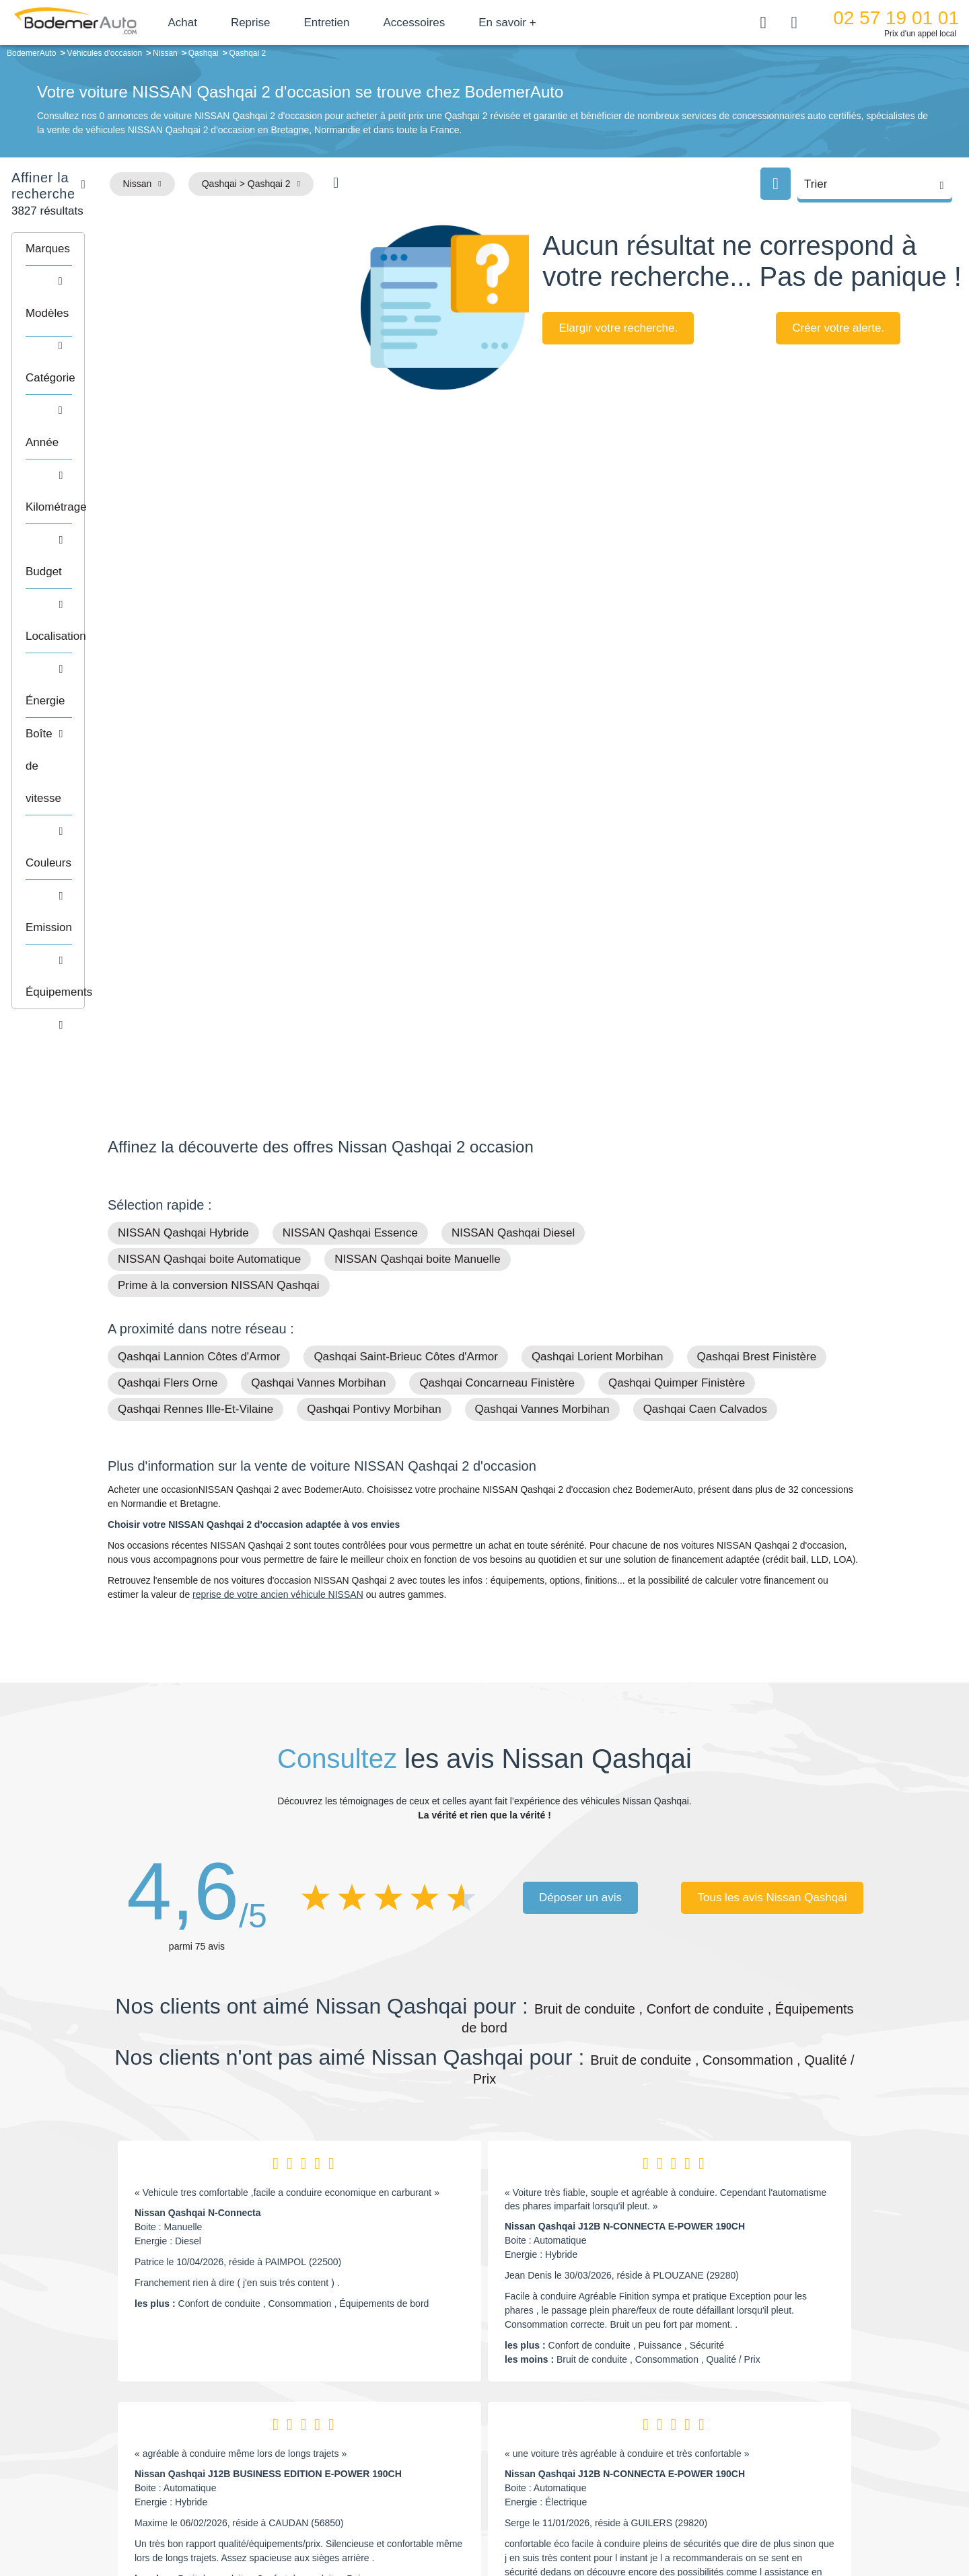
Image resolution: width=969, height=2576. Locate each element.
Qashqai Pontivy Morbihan (374, 979)
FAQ (380, 2479)
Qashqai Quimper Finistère (676, 953)
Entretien (365, 22)
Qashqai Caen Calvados (705, 979)
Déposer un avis (580, 1467)
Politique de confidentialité (710, 2520)
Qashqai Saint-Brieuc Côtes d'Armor (405, 926)
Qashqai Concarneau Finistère (497, 953)
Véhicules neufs (575, 2459)
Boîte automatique (580, 2418)
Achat (221, 22)
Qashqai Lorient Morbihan (597, 926)
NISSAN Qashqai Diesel (513, 803)
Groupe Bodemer (407, 2397)
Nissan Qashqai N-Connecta (198, 1782)
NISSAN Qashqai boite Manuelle (417, 829)
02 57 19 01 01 (896, 17)
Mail (131, 2400)
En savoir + (546, 22)
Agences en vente (750, 2479)
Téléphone (206, 2400)
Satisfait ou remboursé (760, 2397)
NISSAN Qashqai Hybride (183, 803)
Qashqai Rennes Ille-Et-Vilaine (195, 979)
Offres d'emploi (402, 2459)
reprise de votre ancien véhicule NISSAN (277, 1164)
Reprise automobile (753, 2418)
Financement (398, 2438)
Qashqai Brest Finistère (757, 926)
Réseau (387, 2418)
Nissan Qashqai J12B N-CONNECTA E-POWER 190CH (625, 1796)
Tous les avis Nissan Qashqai (772, 1467)
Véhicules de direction (588, 2438)
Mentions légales (579, 2520)
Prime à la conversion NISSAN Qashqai (219, 855)
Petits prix (562, 2397)
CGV (778, 2520)
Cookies (635, 2520)
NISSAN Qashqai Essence (350, 803)
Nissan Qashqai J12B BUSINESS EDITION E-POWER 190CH (268, 2043)
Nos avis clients (147, 2425)
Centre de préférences (495, 2520)
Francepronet (242, 2520)
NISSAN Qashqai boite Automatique (209, 829)
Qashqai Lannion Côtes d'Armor (199, 926)
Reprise (289, 22)
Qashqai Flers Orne (167, 953)
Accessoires (453, 22)
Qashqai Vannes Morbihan (318, 953)
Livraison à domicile (754, 2438)
